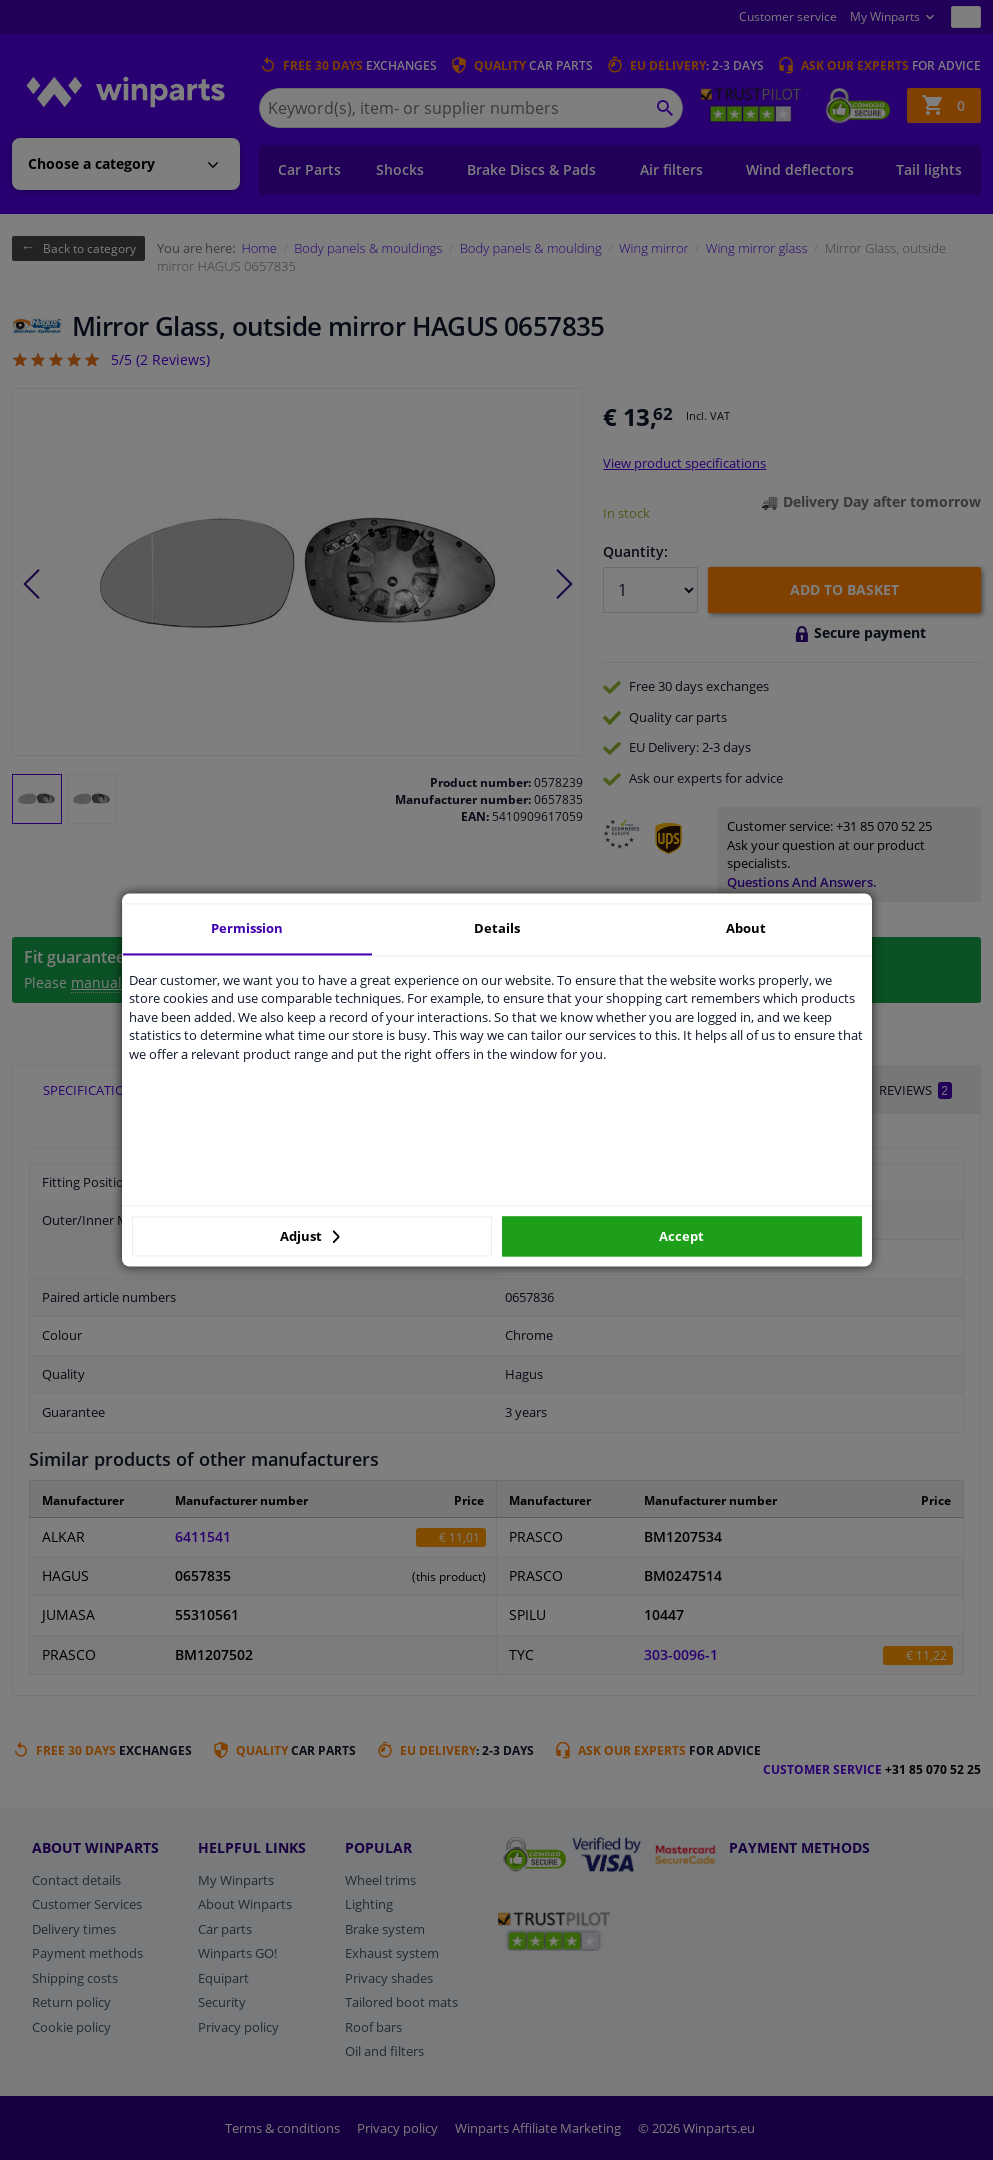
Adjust (310, 1236)
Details (497, 928)
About (746, 928)
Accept (681, 1236)
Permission (247, 928)
